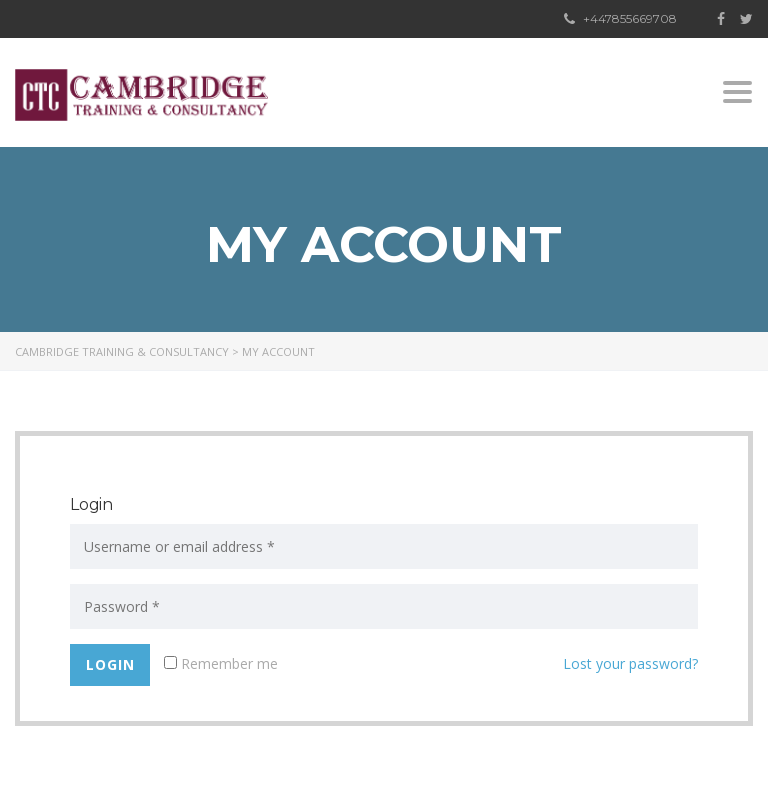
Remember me (221, 663)
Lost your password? (630, 663)
